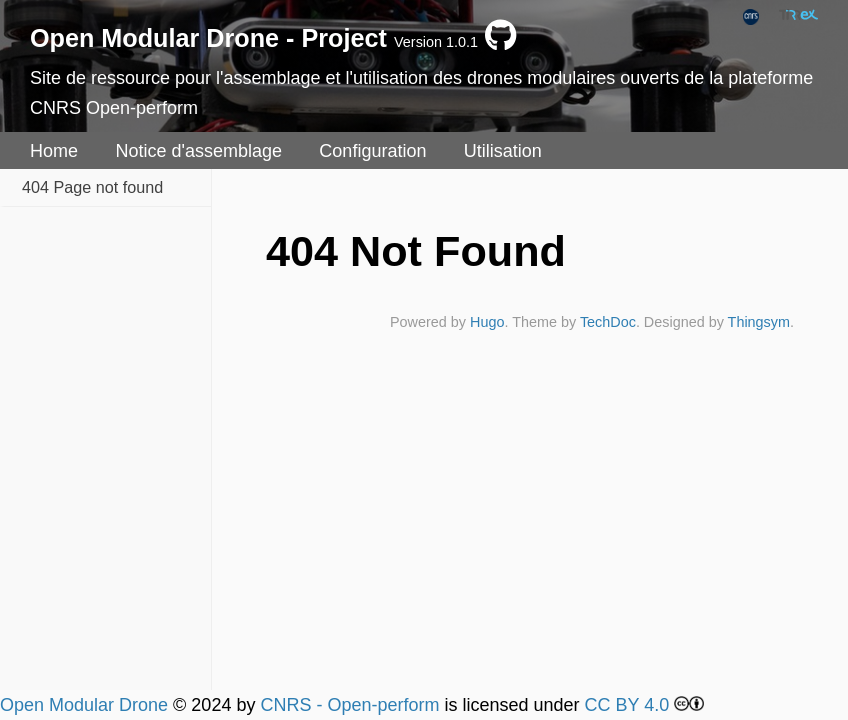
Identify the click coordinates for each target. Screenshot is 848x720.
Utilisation (503, 151)
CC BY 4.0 (627, 705)
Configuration (372, 151)
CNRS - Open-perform (349, 705)
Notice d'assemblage (198, 151)
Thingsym (759, 322)
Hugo (487, 322)
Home (54, 151)
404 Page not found (92, 187)
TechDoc (608, 322)
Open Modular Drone (84, 705)
